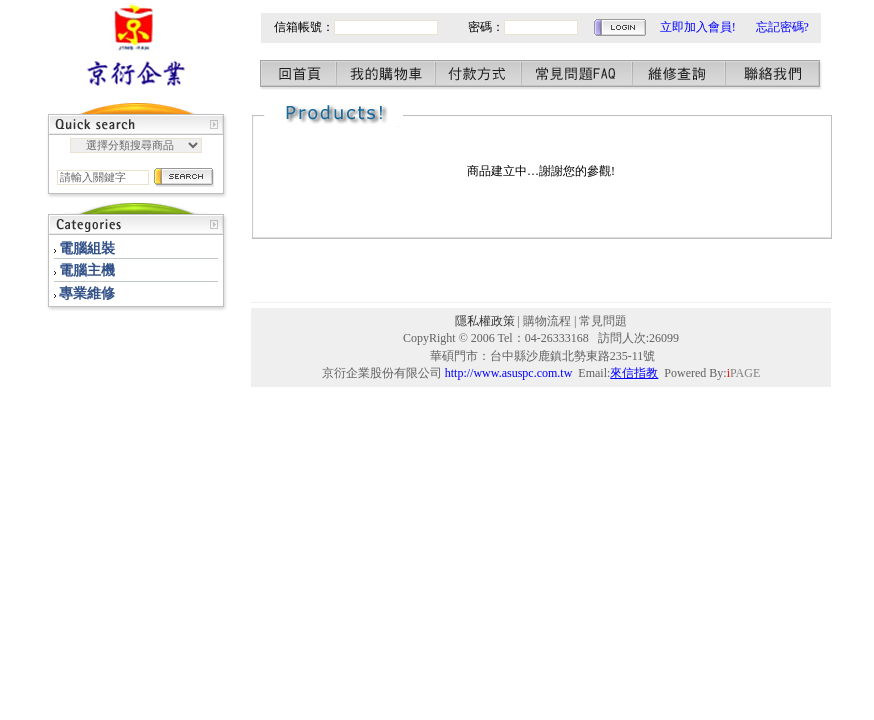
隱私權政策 (485, 321)
